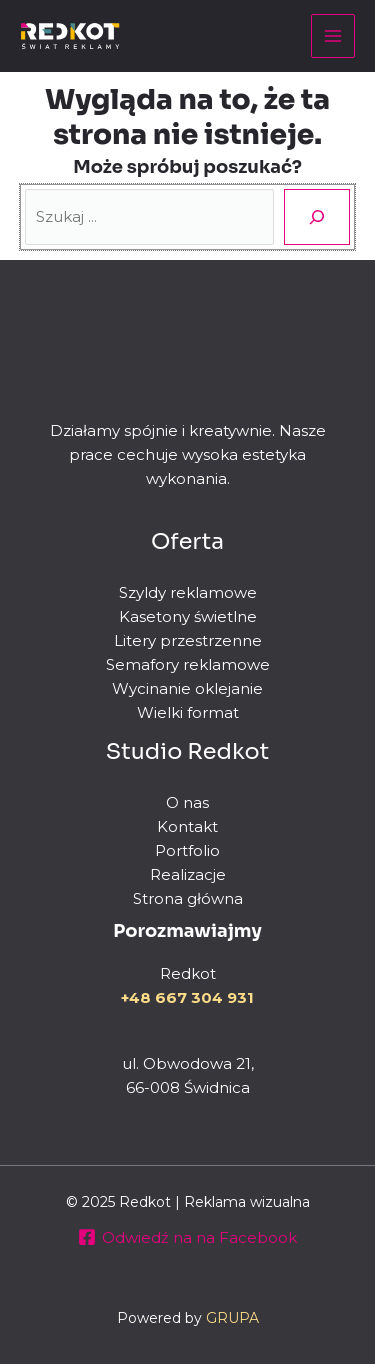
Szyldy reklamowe (188, 592)
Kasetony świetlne (188, 616)
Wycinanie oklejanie (187, 688)
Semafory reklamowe (188, 664)
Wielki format (188, 712)
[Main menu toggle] (333, 36)
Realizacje (188, 874)
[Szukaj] (317, 217)
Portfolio (187, 850)
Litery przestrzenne (188, 640)
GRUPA (232, 1318)
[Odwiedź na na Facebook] (187, 1237)
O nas (187, 802)
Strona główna (188, 898)
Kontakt (187, 826)
